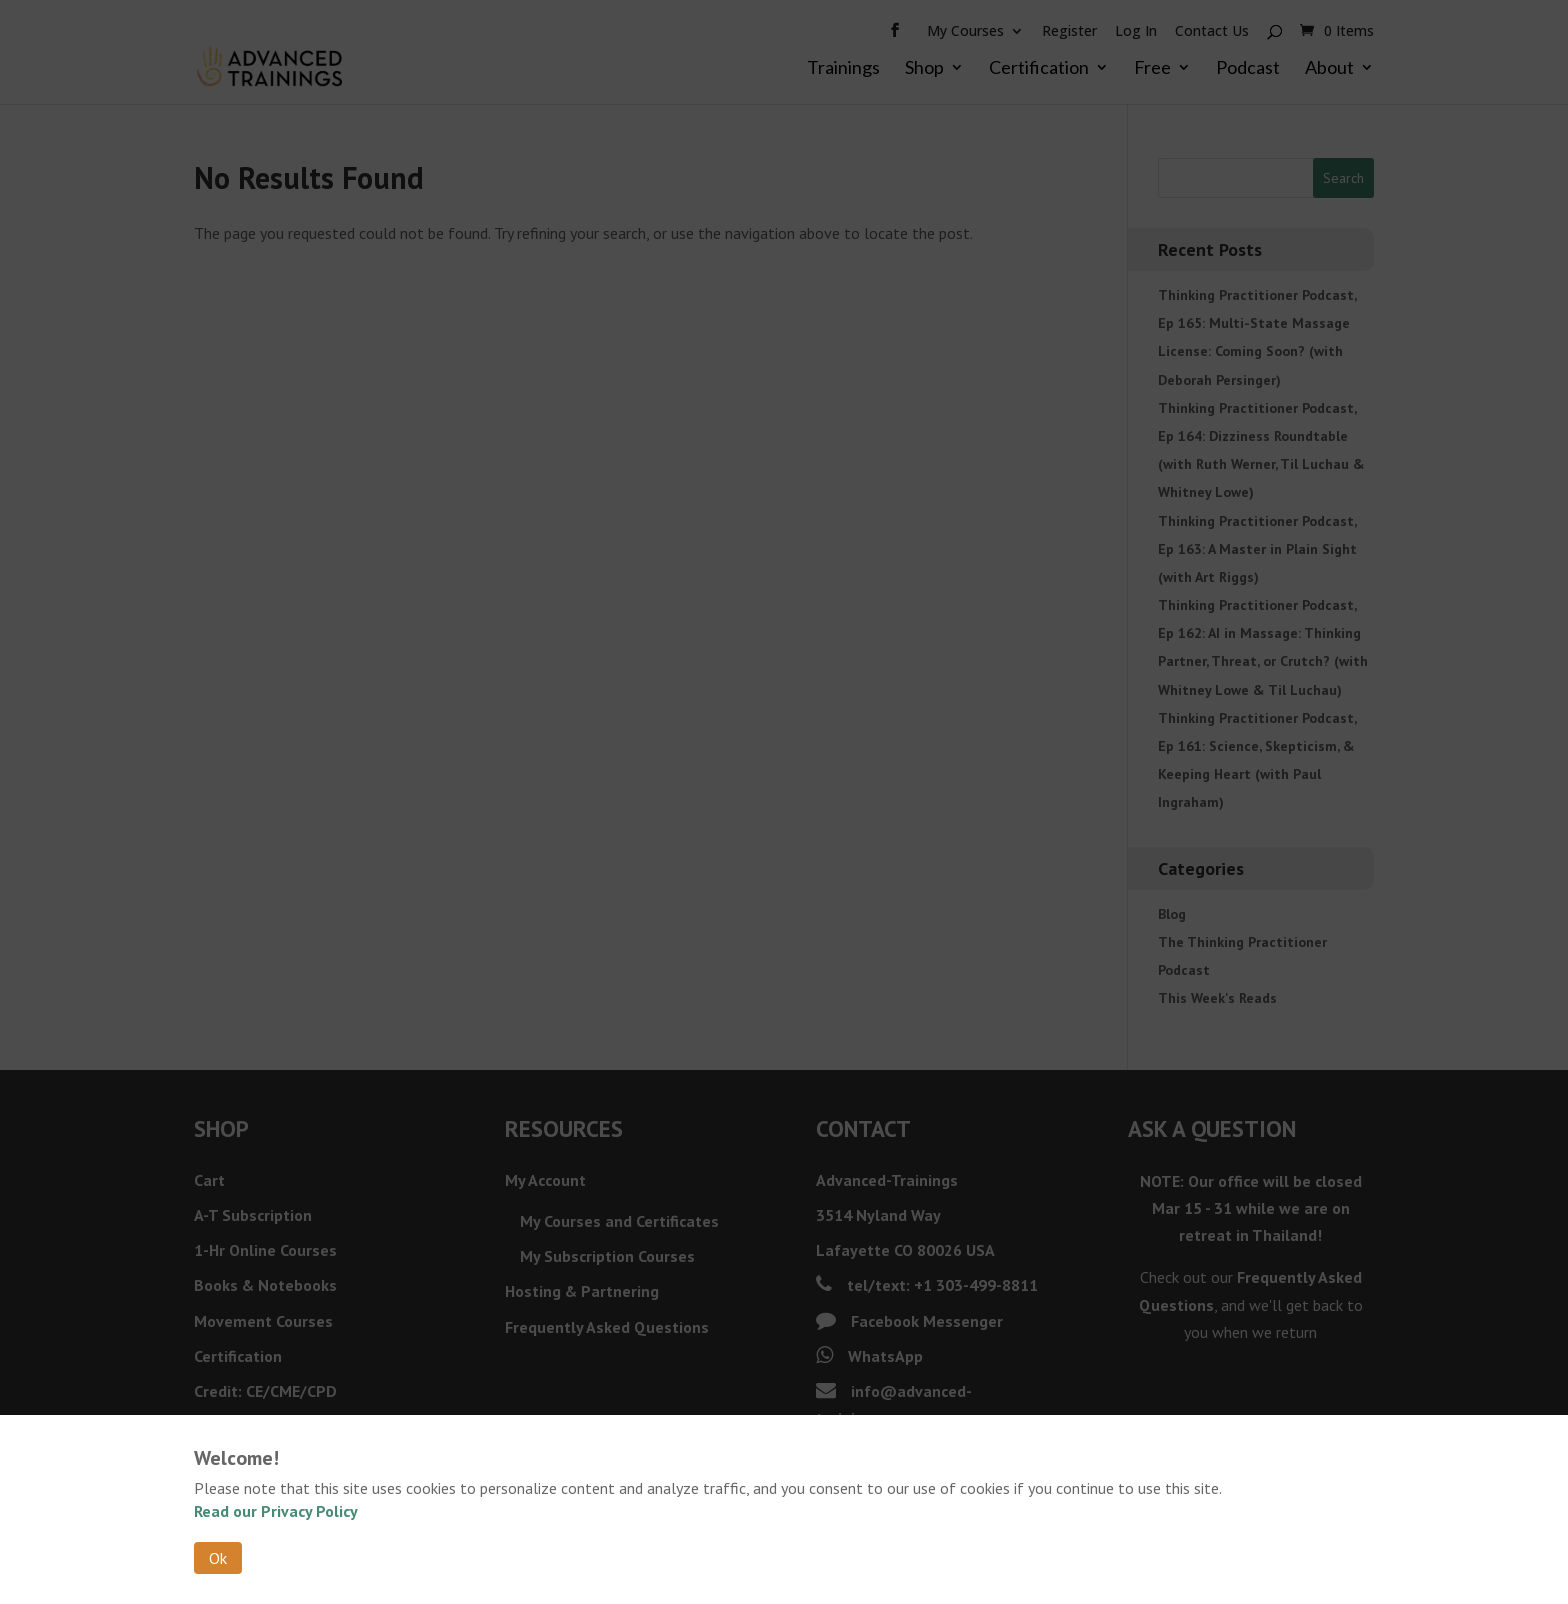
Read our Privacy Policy (276, 1511)
